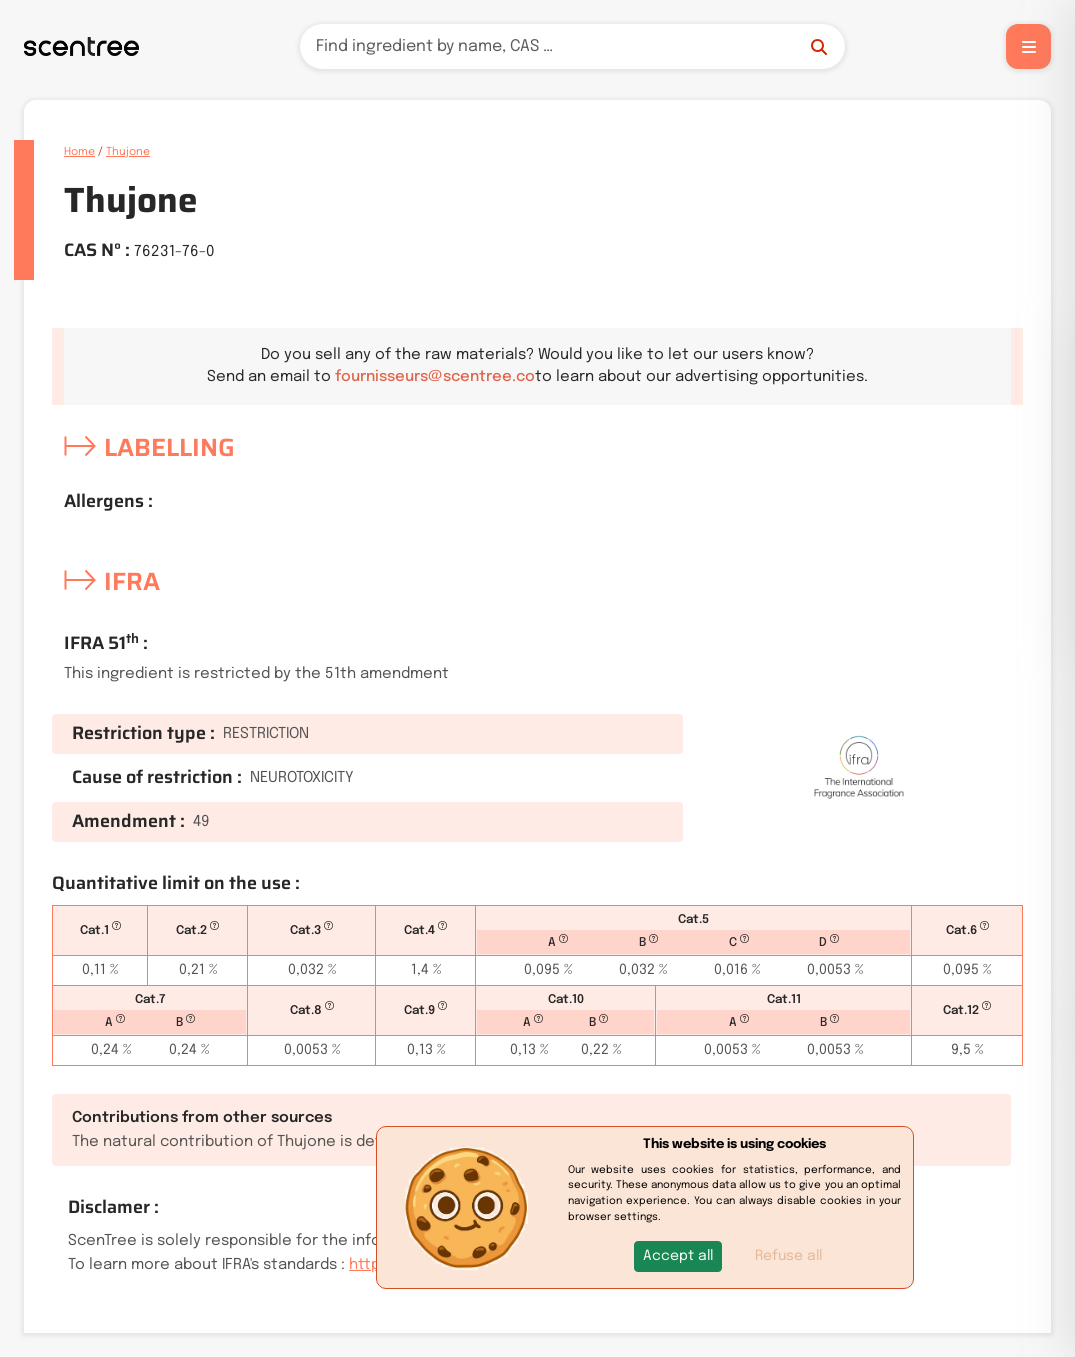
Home (79, 152)
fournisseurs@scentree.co (435, 377)
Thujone (128, 152)
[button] (678, 1256)
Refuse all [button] (788, 1256)
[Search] (572, 46)
